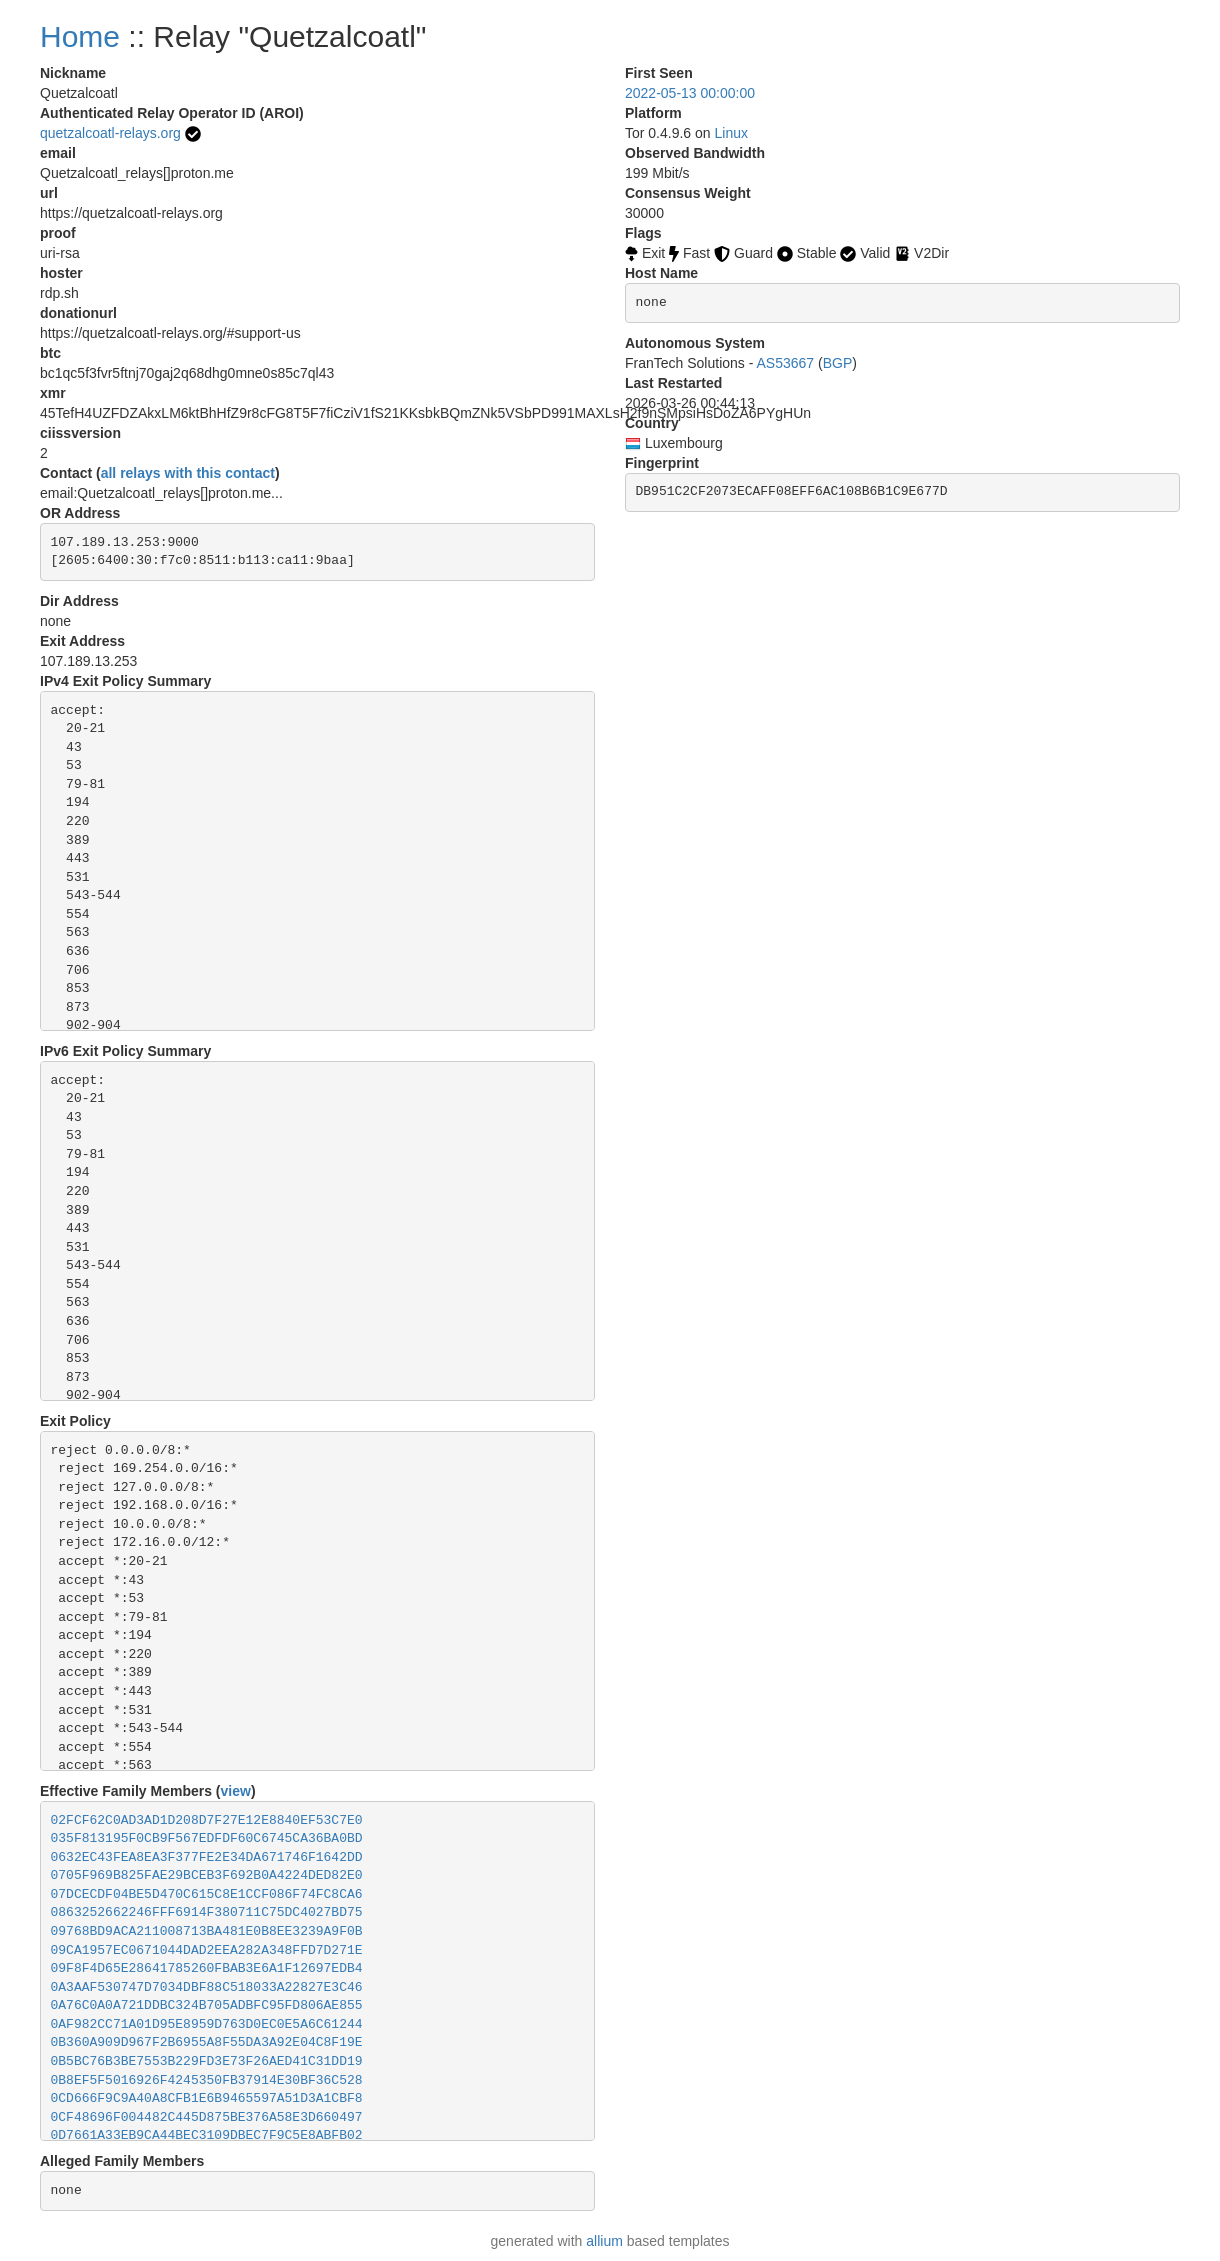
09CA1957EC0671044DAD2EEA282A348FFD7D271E (207, 1950)
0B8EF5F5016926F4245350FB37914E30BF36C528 (207, 2080)
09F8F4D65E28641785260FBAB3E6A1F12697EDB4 (207, 1968)
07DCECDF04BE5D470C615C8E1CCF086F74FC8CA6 (207, 1894)
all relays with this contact (188, 473)
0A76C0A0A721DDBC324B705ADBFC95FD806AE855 (207, 2005)
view (236, 1791)
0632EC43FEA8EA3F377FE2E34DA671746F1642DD (207, 1857)
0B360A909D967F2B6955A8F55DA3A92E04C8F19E (207, 2042)
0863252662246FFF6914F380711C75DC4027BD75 (207, 1912)
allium (604, 2241)
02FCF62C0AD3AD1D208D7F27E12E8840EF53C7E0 (207, 1820)
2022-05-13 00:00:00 (690, 93)
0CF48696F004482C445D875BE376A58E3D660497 (207, 2117)
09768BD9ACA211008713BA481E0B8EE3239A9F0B (207, 1931)
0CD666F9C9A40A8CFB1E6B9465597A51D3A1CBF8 (207, 2098)
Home (80, 36)
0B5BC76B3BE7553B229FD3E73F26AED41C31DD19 (207, 2061)
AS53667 (786, 363)
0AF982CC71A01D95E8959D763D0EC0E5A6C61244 (207, 2024)
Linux (731, 133)
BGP (838, 363)
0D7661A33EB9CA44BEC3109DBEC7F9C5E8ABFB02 (207, 2135)
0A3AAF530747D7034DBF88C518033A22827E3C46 (207, 1987)
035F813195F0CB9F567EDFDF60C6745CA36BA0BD (207, 1838)
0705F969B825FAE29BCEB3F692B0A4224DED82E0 (207, 1875)
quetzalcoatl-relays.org (110, 133)
